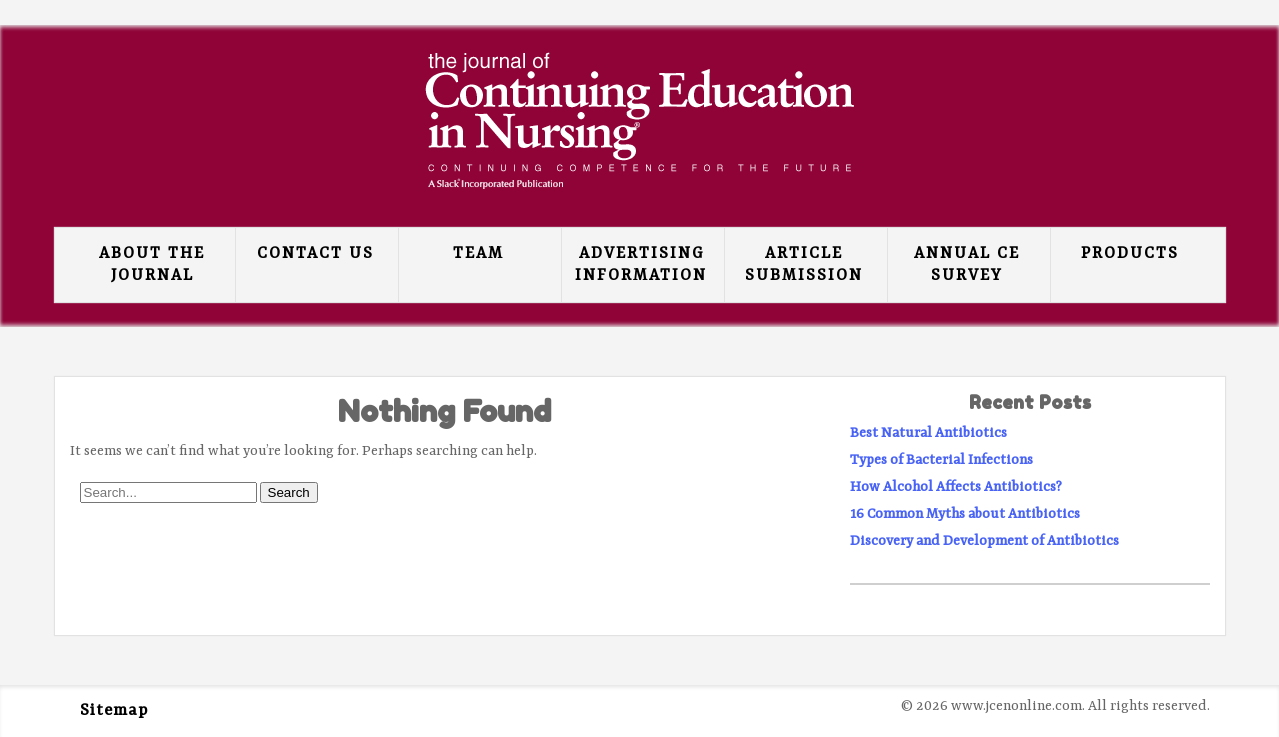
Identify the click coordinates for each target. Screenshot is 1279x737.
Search (289, 492)
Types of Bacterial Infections (941, 460)
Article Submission (804, 265)
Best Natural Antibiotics (928, 433)
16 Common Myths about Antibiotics (965, 514)
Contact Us (315, 254)
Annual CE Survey (967, 265)
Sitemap (114, 711)
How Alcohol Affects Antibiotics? (956, 487)
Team (478, 254)
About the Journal (152, 265)
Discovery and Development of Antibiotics (984, 541)
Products (1130, 254)
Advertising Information (641, 265)
